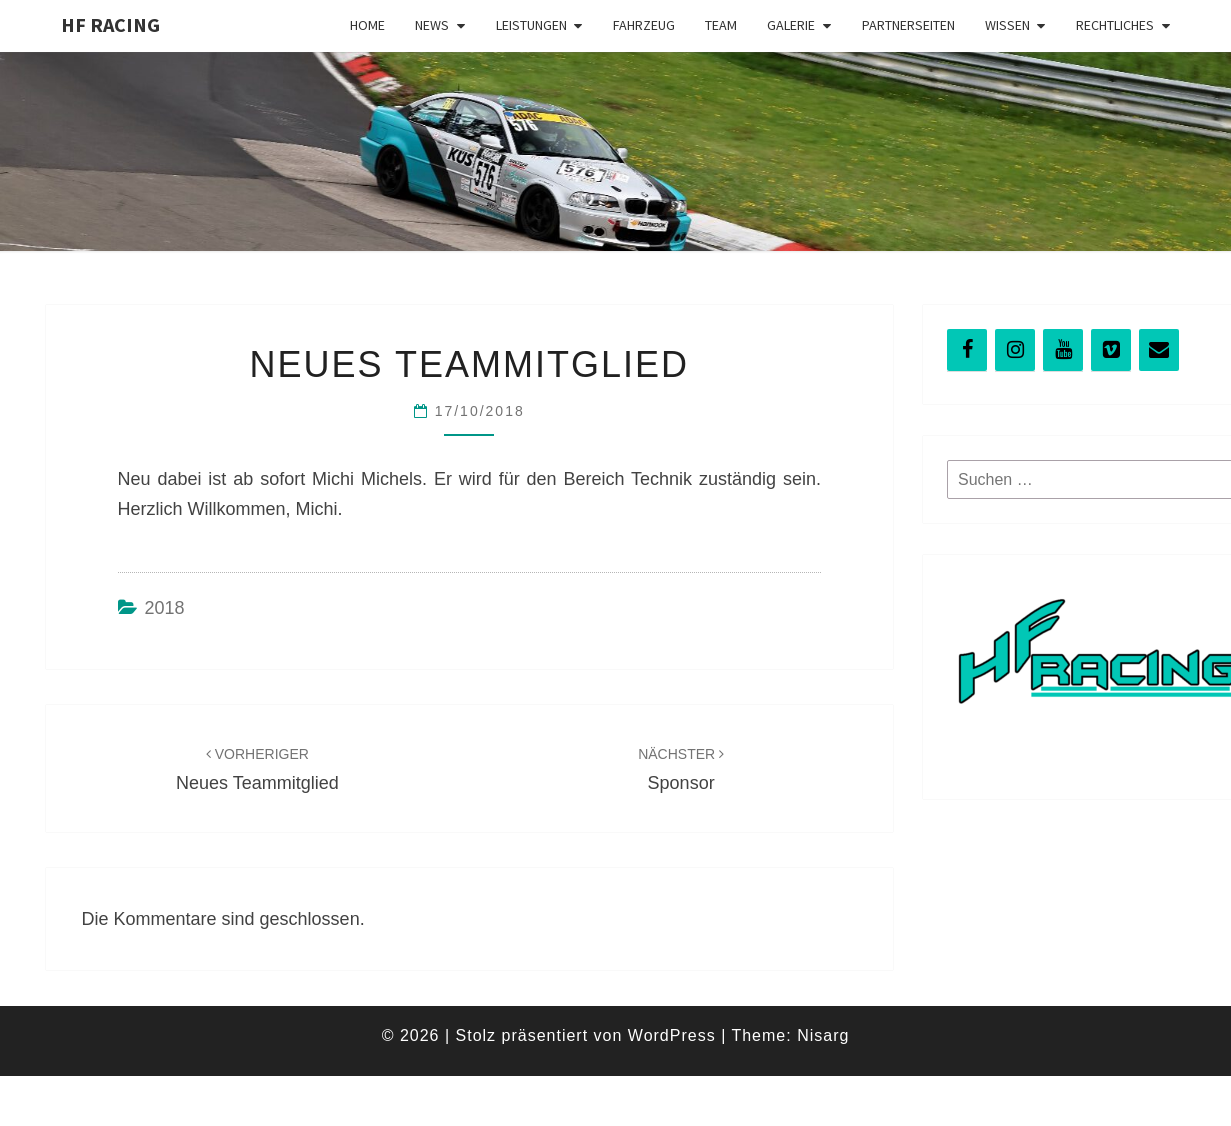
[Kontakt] (1159, 350)
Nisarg (823, 1035)
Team (721, 25)
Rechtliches (1115, 25)
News (432, 25)
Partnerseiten (908, 25)
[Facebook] (967, 350)
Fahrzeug (644, 25)
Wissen (1007, 25)
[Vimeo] (1111, 350)
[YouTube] (1063, 350)
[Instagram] (1015, 350)
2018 (165, 608)
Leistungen (531, 25)
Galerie (791, 25)
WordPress (672, 1035)
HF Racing (110, 24)
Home (367, 25)
